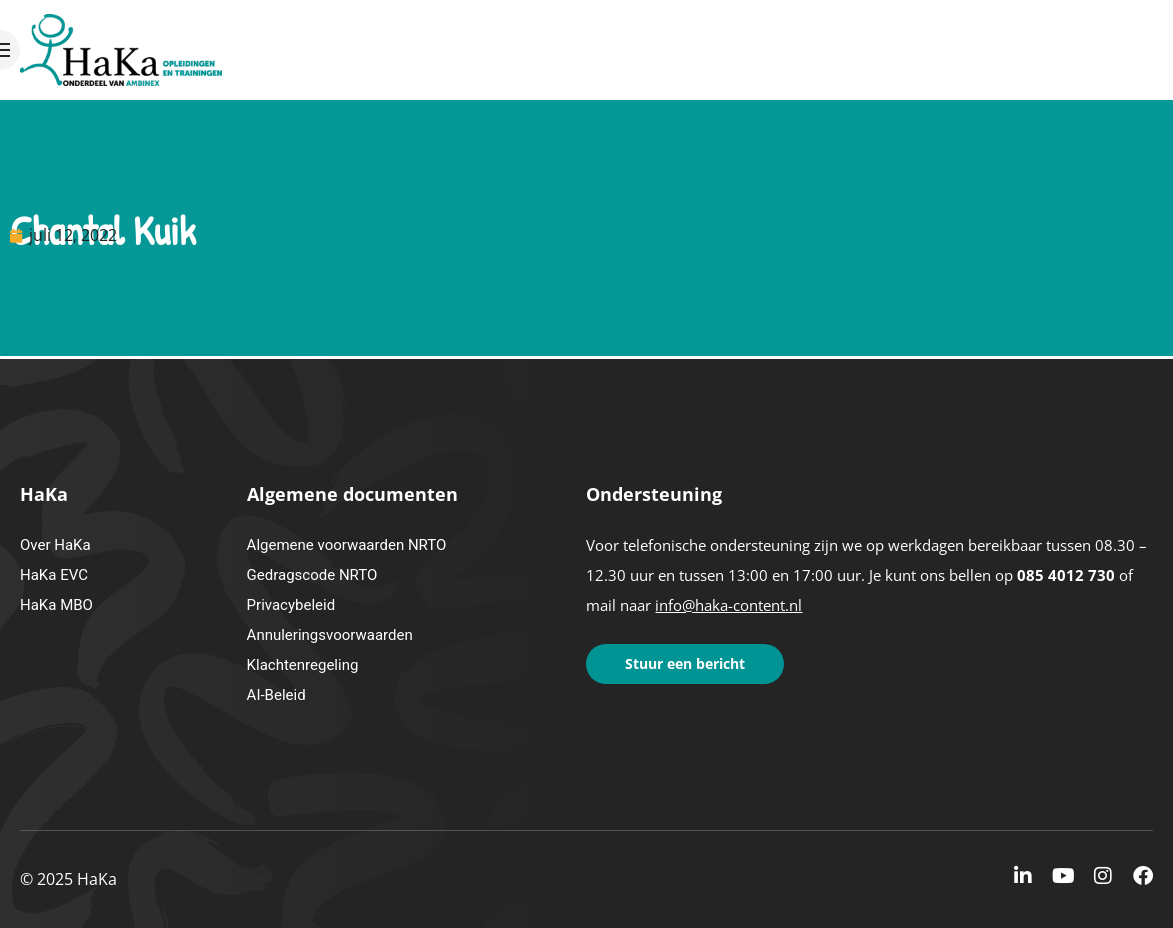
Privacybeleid (291, 605)
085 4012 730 (1066, 575)
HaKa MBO (56, 605)
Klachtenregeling (303, 665)
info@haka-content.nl (728, 605)
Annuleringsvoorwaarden (330, 635)
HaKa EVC (54, 575)
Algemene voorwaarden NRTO (347, 545)
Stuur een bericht (685, 663)
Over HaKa (55, 545)
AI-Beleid (276, 695)
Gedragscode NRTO (312, 575)
